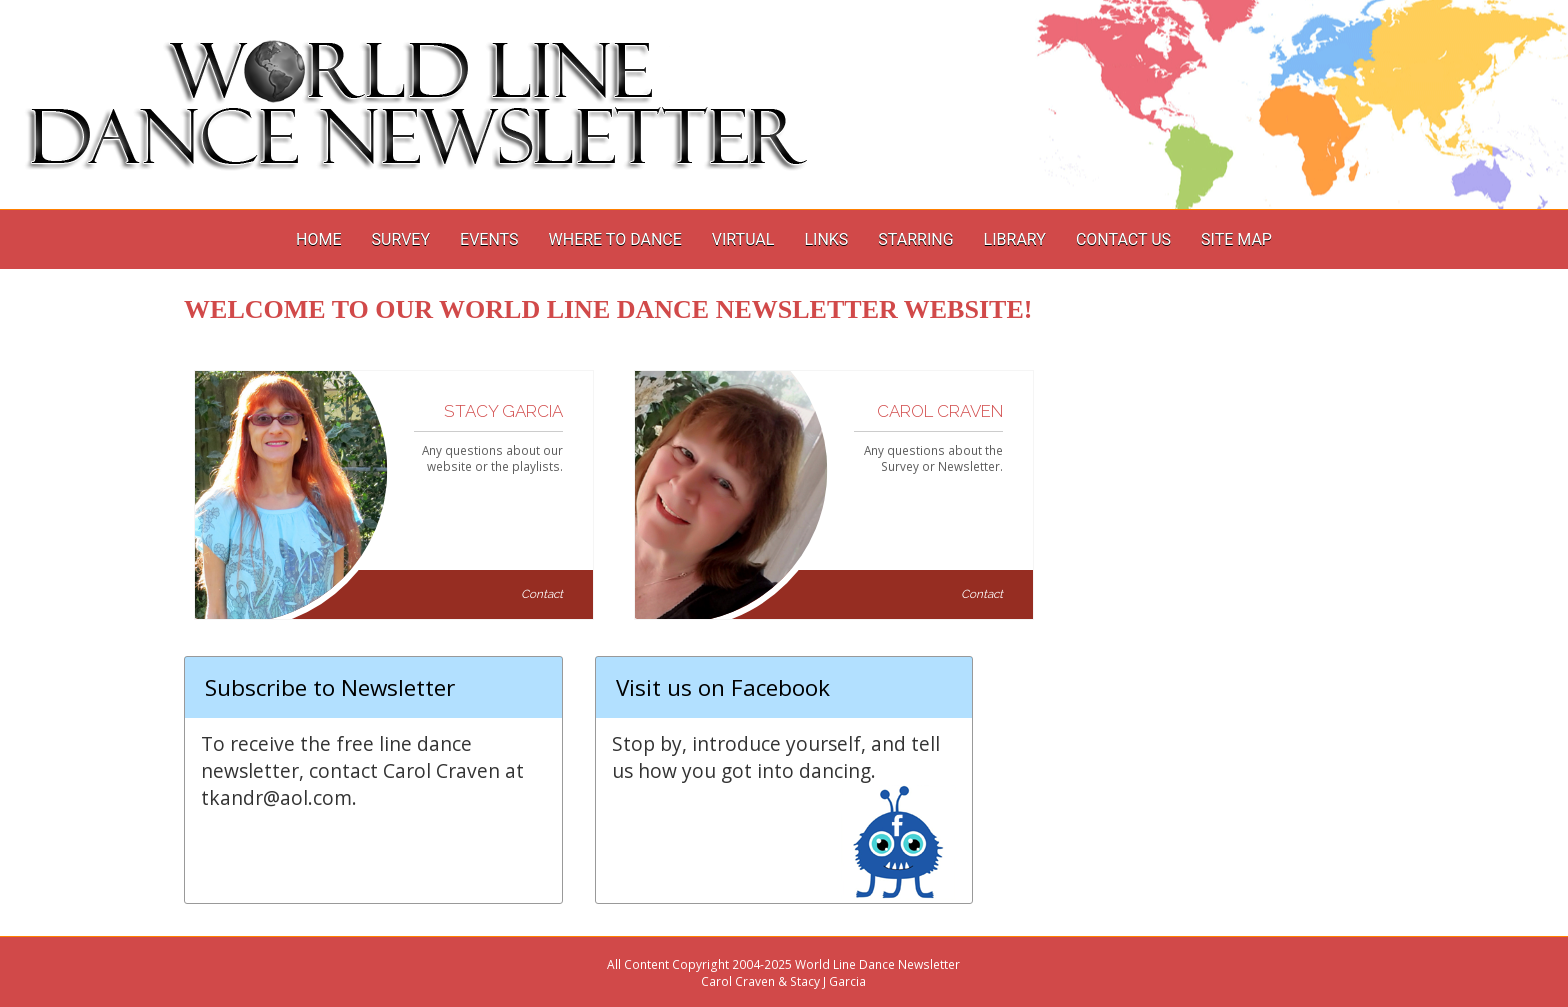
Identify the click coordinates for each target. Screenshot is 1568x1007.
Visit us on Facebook (723, 687)
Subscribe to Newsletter (330, 687)
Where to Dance (615, 239)
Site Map (1236, 239)
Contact (542, 594)
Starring (915, 239)
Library (1015, 239)
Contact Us (1123, 239)
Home (318, 239)
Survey (401, 239)
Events (489, 239)
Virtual (743, 239)
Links (826, 239)
